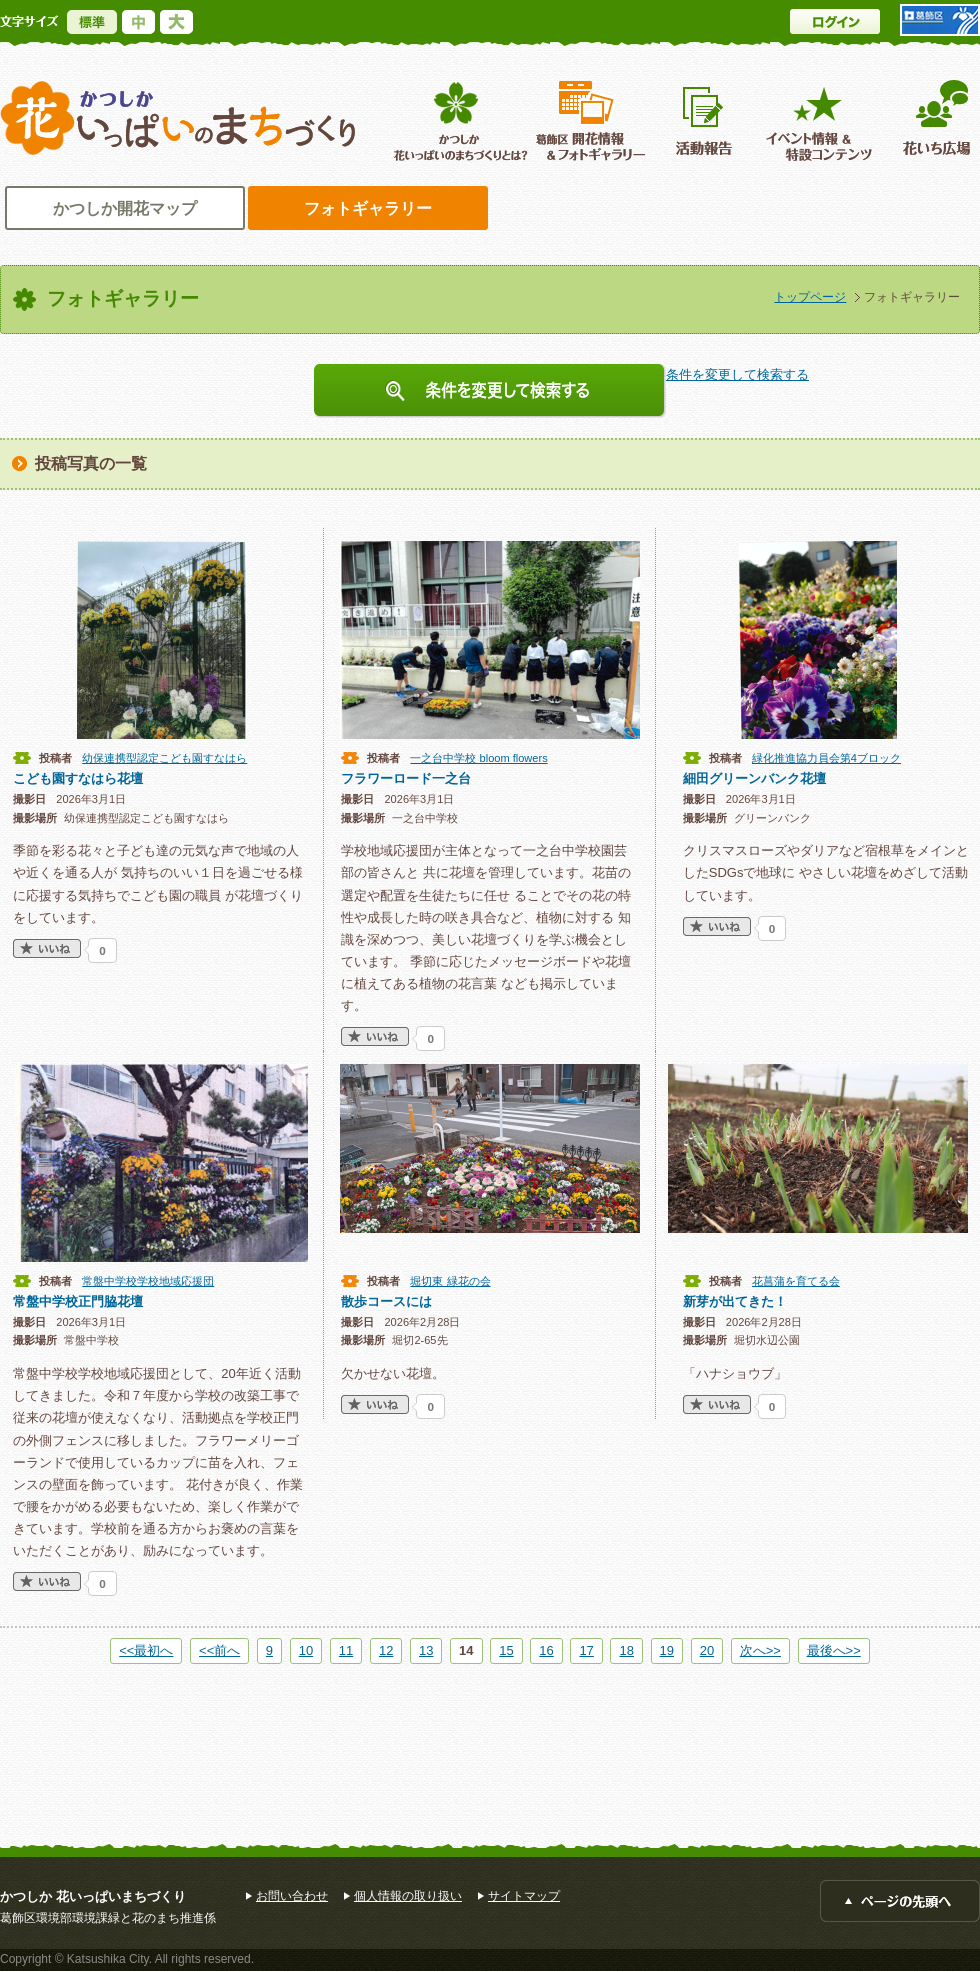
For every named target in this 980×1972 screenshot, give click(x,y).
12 (386, 1650)
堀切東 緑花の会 (450, 1281)
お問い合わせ (292, 1896)
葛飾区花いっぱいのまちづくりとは (458, 120)
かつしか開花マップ (125, 208)
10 (306, 1650)
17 (586, 1650)
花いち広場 (929, 120)
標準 (92, 22)
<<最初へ (146, 1650)
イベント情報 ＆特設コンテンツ (821, 120)
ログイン (835, 21)
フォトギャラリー (368, 208)
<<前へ (219, 1650)
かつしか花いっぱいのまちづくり (178, 118)
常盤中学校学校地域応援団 (148, 1281)
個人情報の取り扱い (408, 1896)
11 (346, 1650)
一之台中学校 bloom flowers (478, 758)
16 (546, 1650)
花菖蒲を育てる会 (796, 1281)
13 (426, 1650)
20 (707, 1650)
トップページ (810, 297)
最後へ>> (834, 1650)
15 (506, 1650)
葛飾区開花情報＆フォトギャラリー (590, 120)
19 (667, 1650)
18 (626, 1650)
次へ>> (760, 1650)
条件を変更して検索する (490, 391)
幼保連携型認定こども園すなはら (164, 758)
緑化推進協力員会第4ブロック (826, 758)
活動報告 (706, 120)
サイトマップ (524, 1896)
